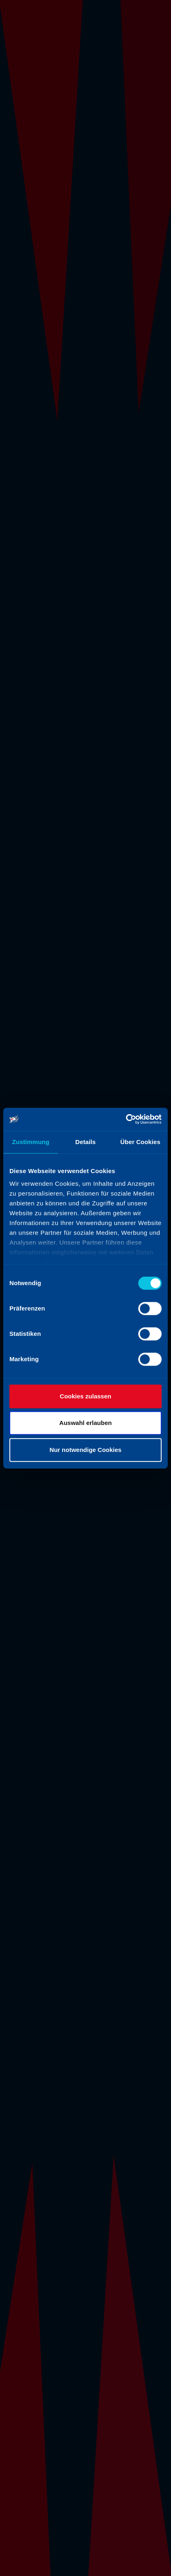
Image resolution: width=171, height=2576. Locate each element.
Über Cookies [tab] (140, 1141)
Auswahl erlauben (85, 1422)
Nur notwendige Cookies (86, 1449)
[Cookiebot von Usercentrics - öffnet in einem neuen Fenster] (126, 1119)
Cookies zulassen (85, 1396)
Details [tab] (85, 1141)
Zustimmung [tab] (31, 1141)
